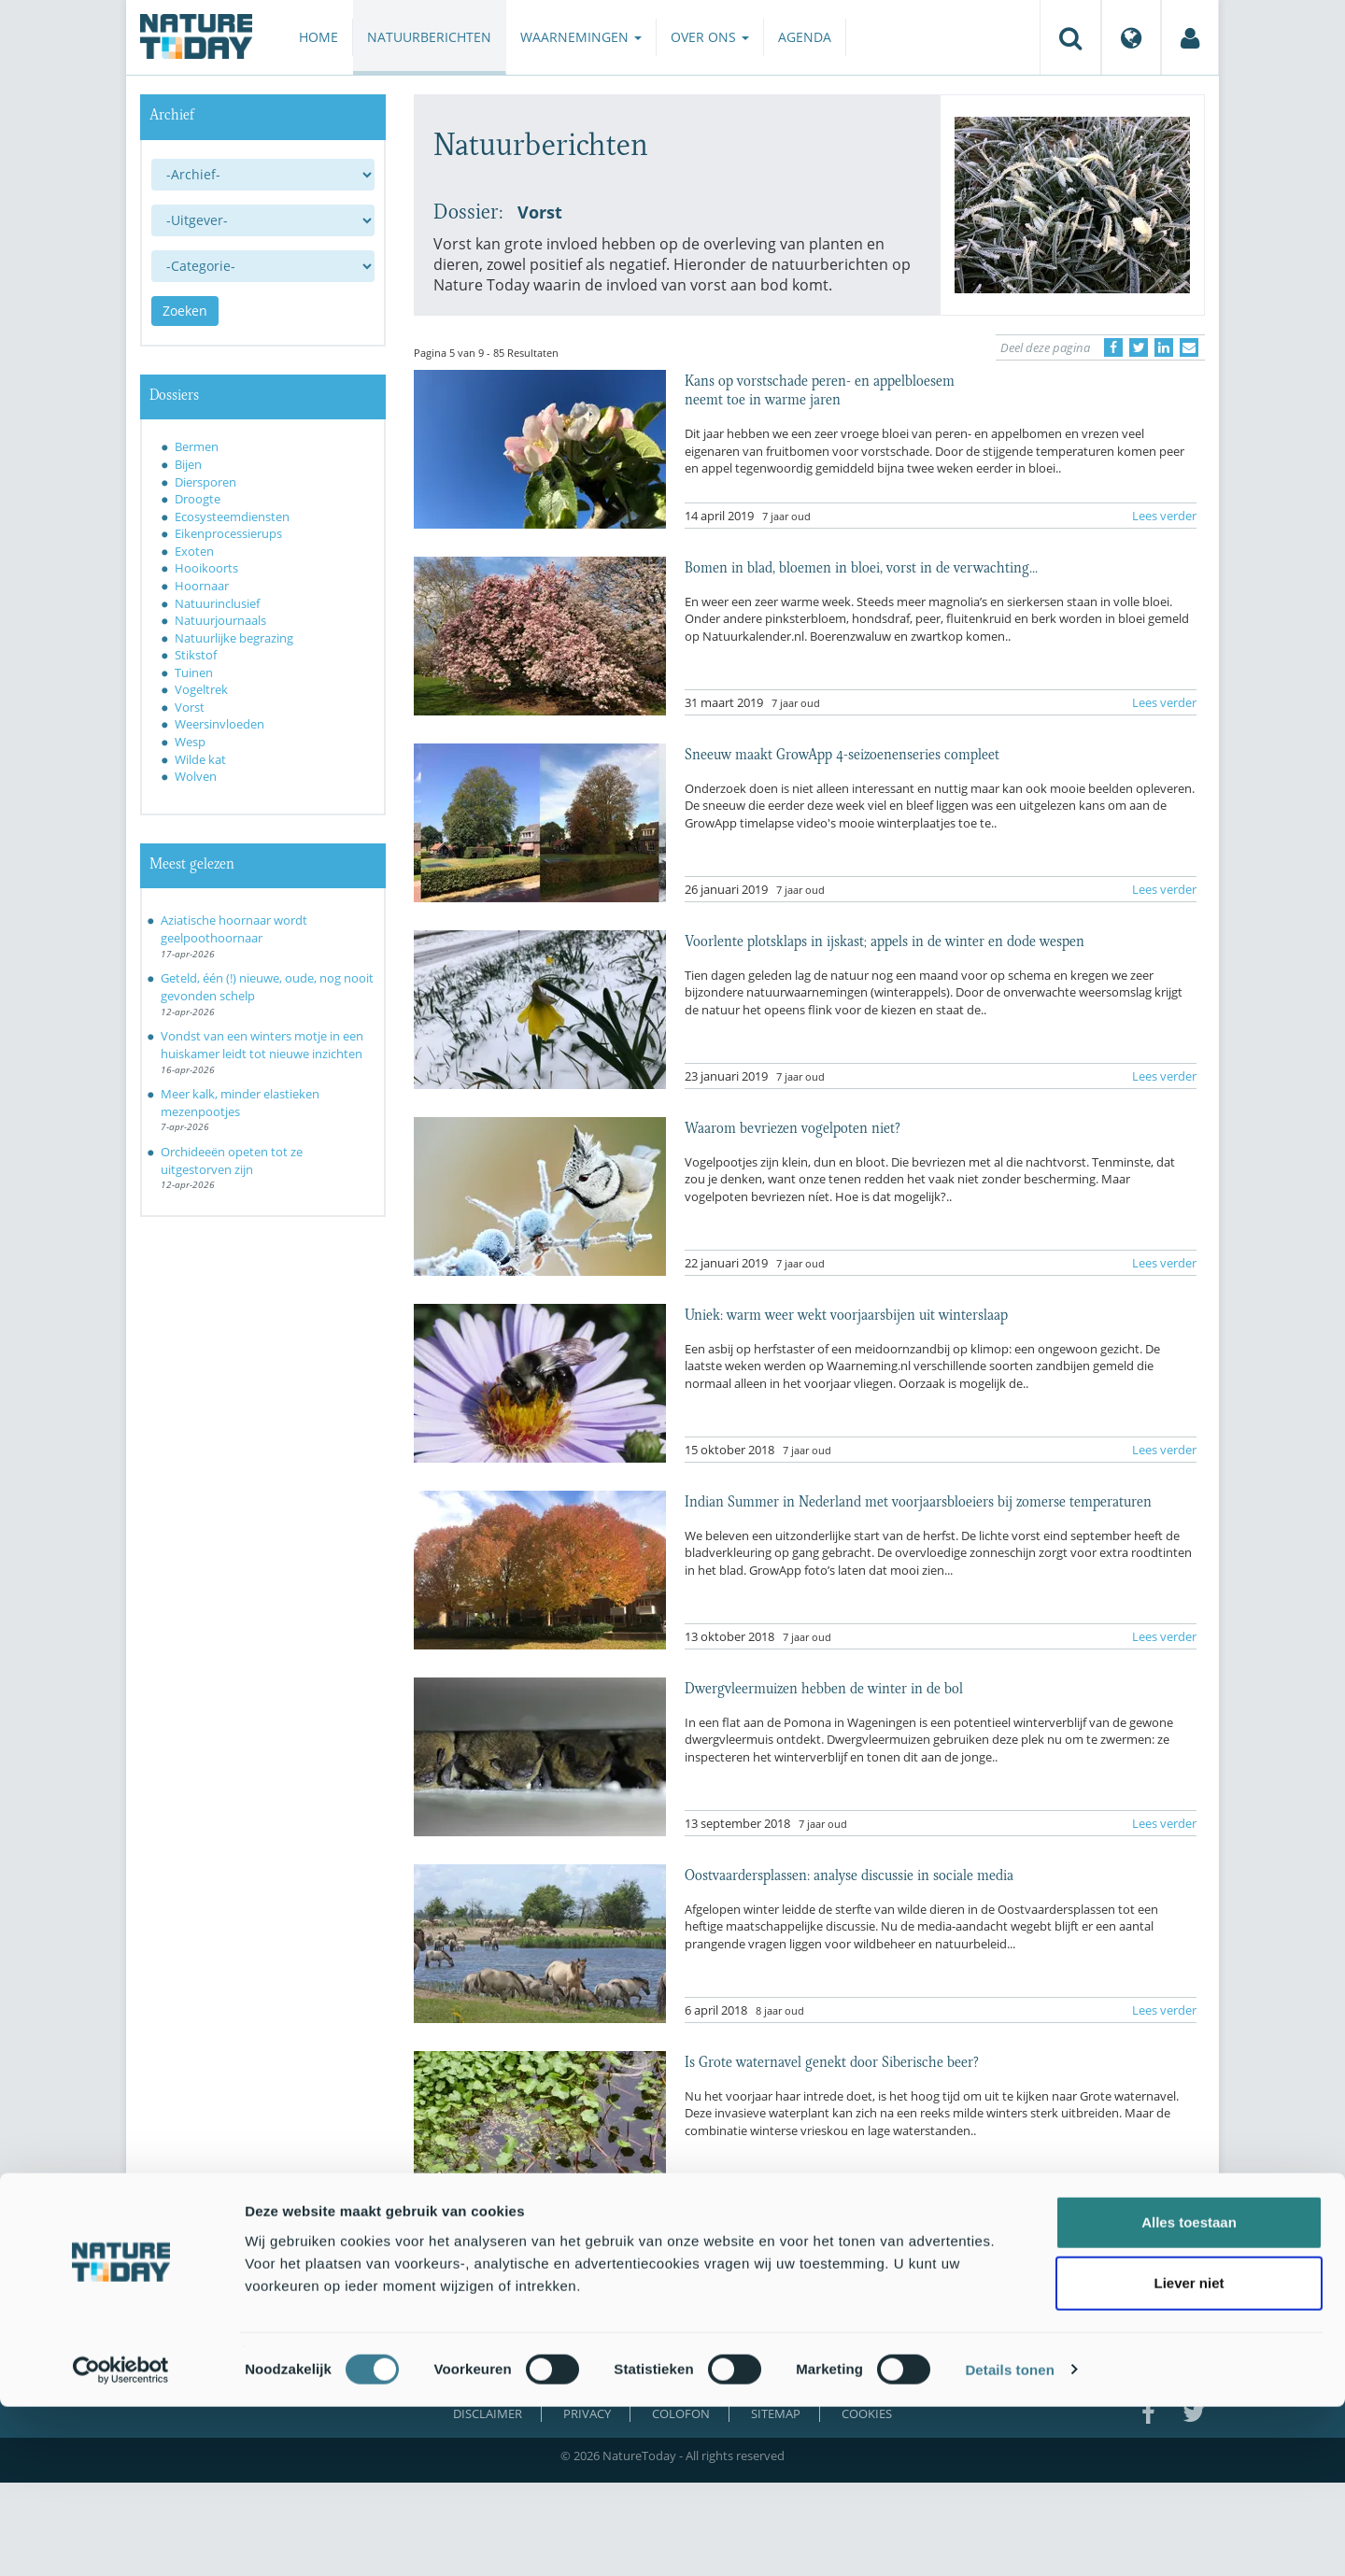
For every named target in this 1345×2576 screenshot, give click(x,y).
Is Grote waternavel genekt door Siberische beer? (832, 2060)
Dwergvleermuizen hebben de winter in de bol (824, 1687)
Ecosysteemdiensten (232, 516)
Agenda (804, 37)
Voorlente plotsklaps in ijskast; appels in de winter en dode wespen (884, 939)
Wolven (196, 776)
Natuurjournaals (220, 620)
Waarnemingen (581, 37)
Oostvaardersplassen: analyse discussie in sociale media (849, 1873)
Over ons (710, 37)
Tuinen (194, 672)
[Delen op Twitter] (1138, 347)
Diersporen (205, 482)
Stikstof (196, 654)
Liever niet (1189, 2453)
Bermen (197, 446)
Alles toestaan (1189, 2391)
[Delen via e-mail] (1189, 347)
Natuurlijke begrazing (234, 638)
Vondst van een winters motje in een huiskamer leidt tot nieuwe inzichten (262, 1044)
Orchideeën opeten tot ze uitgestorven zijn (232, 1160)
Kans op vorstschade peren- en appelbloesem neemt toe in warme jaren (820, 388)
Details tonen (1009, 2539)
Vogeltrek (201, 689)
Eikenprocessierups (228, 533)
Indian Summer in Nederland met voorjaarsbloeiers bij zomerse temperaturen (918, 1500)
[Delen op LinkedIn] (1163, 347)
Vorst (190, 707)
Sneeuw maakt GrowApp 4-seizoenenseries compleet (842, 753)
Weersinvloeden (219, 723)
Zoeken (185, 310)
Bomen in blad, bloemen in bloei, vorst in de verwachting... (861, 566)
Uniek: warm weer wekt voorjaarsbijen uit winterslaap (846, 1313)
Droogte (197, 498)
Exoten (194, 551)
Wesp (190, 741)
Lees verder (1164, 515)
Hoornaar (202, 585)
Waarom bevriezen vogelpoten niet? (792, 1126)
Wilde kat (200, 759)
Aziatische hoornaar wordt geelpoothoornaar (234, 929)
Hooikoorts (206, 567)
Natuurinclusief (217, 603)
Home (318, 37)
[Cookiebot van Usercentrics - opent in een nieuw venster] (121, 2540)
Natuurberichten (429, 37)
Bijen (188, 464)
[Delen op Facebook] (1113, 347)
